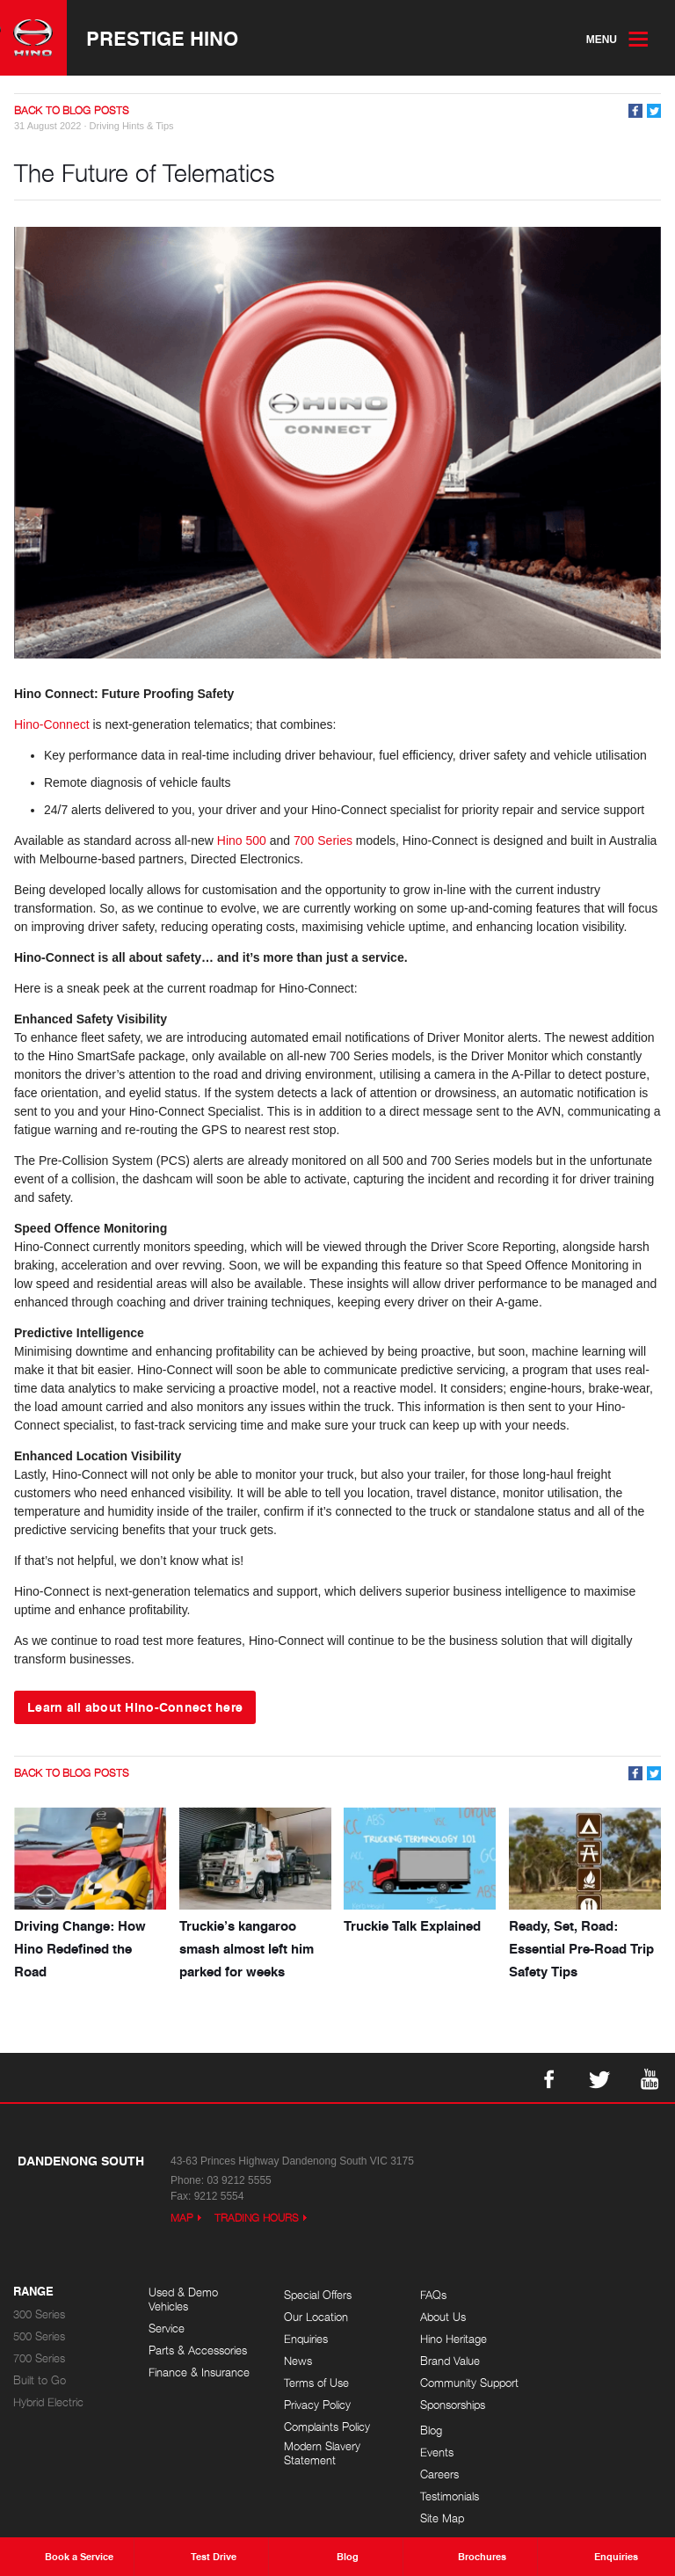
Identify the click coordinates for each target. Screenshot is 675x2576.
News (297, 2361)
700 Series (323, 840)
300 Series (39, 2314)
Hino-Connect (52, 724)
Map (182, 2217)
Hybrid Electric (48, 2402)
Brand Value (448, 2361)
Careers (572, 2339)
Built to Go (39, 2380)
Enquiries (305, 2339)
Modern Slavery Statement (321, 2453)
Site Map (575, 2383)
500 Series (39, 2336)
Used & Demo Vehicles (183, 2299)
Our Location (315, 2317)
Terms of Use (315, 2383)
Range (33, 2292)
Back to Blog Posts (71, 110)
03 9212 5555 (239, 2180)
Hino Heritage (451, 2339)
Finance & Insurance (199, 2372)
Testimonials (582, 2361)
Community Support (467, 2383)
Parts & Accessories (198, 2350)
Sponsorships (450, 2405)
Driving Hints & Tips (132, 125)
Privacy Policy (316, 2405)
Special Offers (317, 2295)
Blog (564, 2295)
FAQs (431, 2295)
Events (569, 2317)
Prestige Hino (162, 38)
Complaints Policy (326, 2427)
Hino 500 (241, 840)
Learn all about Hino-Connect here (135, 1706)
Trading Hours (256, 2217)
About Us (441, 2317)
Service (167, 2328)
